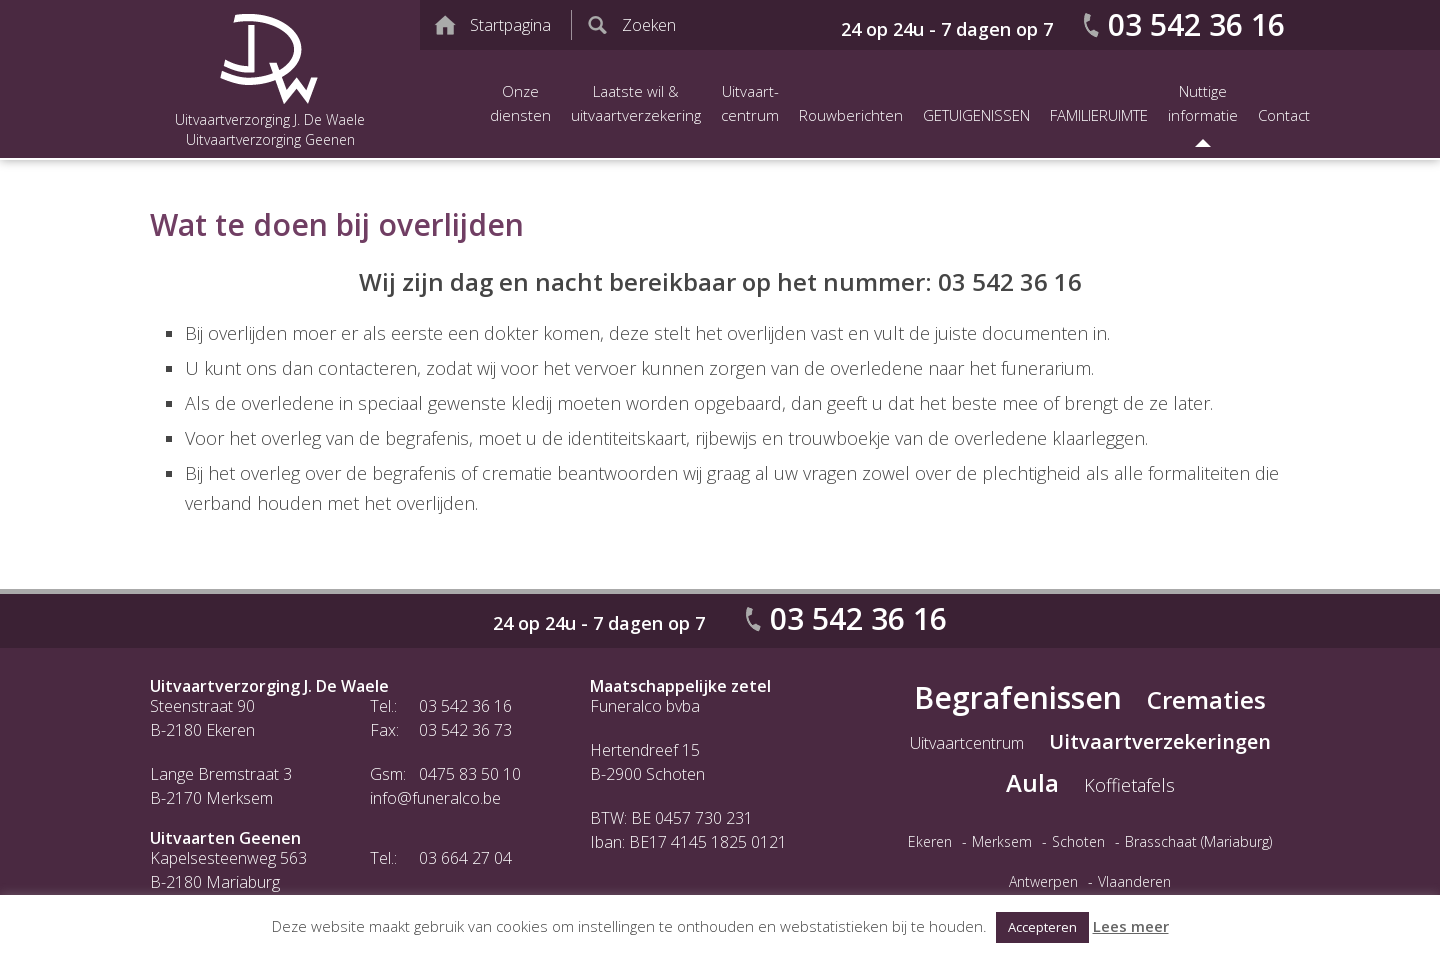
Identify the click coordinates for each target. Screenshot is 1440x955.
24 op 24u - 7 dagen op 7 (947, 29)
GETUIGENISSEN (976, 115)
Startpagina (510, 25)
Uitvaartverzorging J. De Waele (269, 686)
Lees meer (1131, 926)
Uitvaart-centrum (750, 103)
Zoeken (649, 25)
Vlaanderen (1134, 881)
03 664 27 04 (465, 858)
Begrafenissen (1018, 697)
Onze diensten (520, 103)
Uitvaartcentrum (967, 743)
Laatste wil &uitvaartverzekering (636, 103)
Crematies (1206, 699)
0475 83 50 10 (470, 774)
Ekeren (930, 841)
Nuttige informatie (1203, 103)
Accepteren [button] (1042, 927)
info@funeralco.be (435, 798)
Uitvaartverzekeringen (1160, 741)
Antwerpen (1043, 881)
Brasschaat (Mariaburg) (1198, 841)
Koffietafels (1129, 785)
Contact (1284, 115)
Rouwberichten (851, 115)
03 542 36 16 (1196, 24)
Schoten (1078, 841)
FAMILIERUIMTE (1099, 115)
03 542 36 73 (465, 730)
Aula (1032, 782)
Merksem (1002, 841)
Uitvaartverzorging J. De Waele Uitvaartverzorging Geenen (270, 79)
